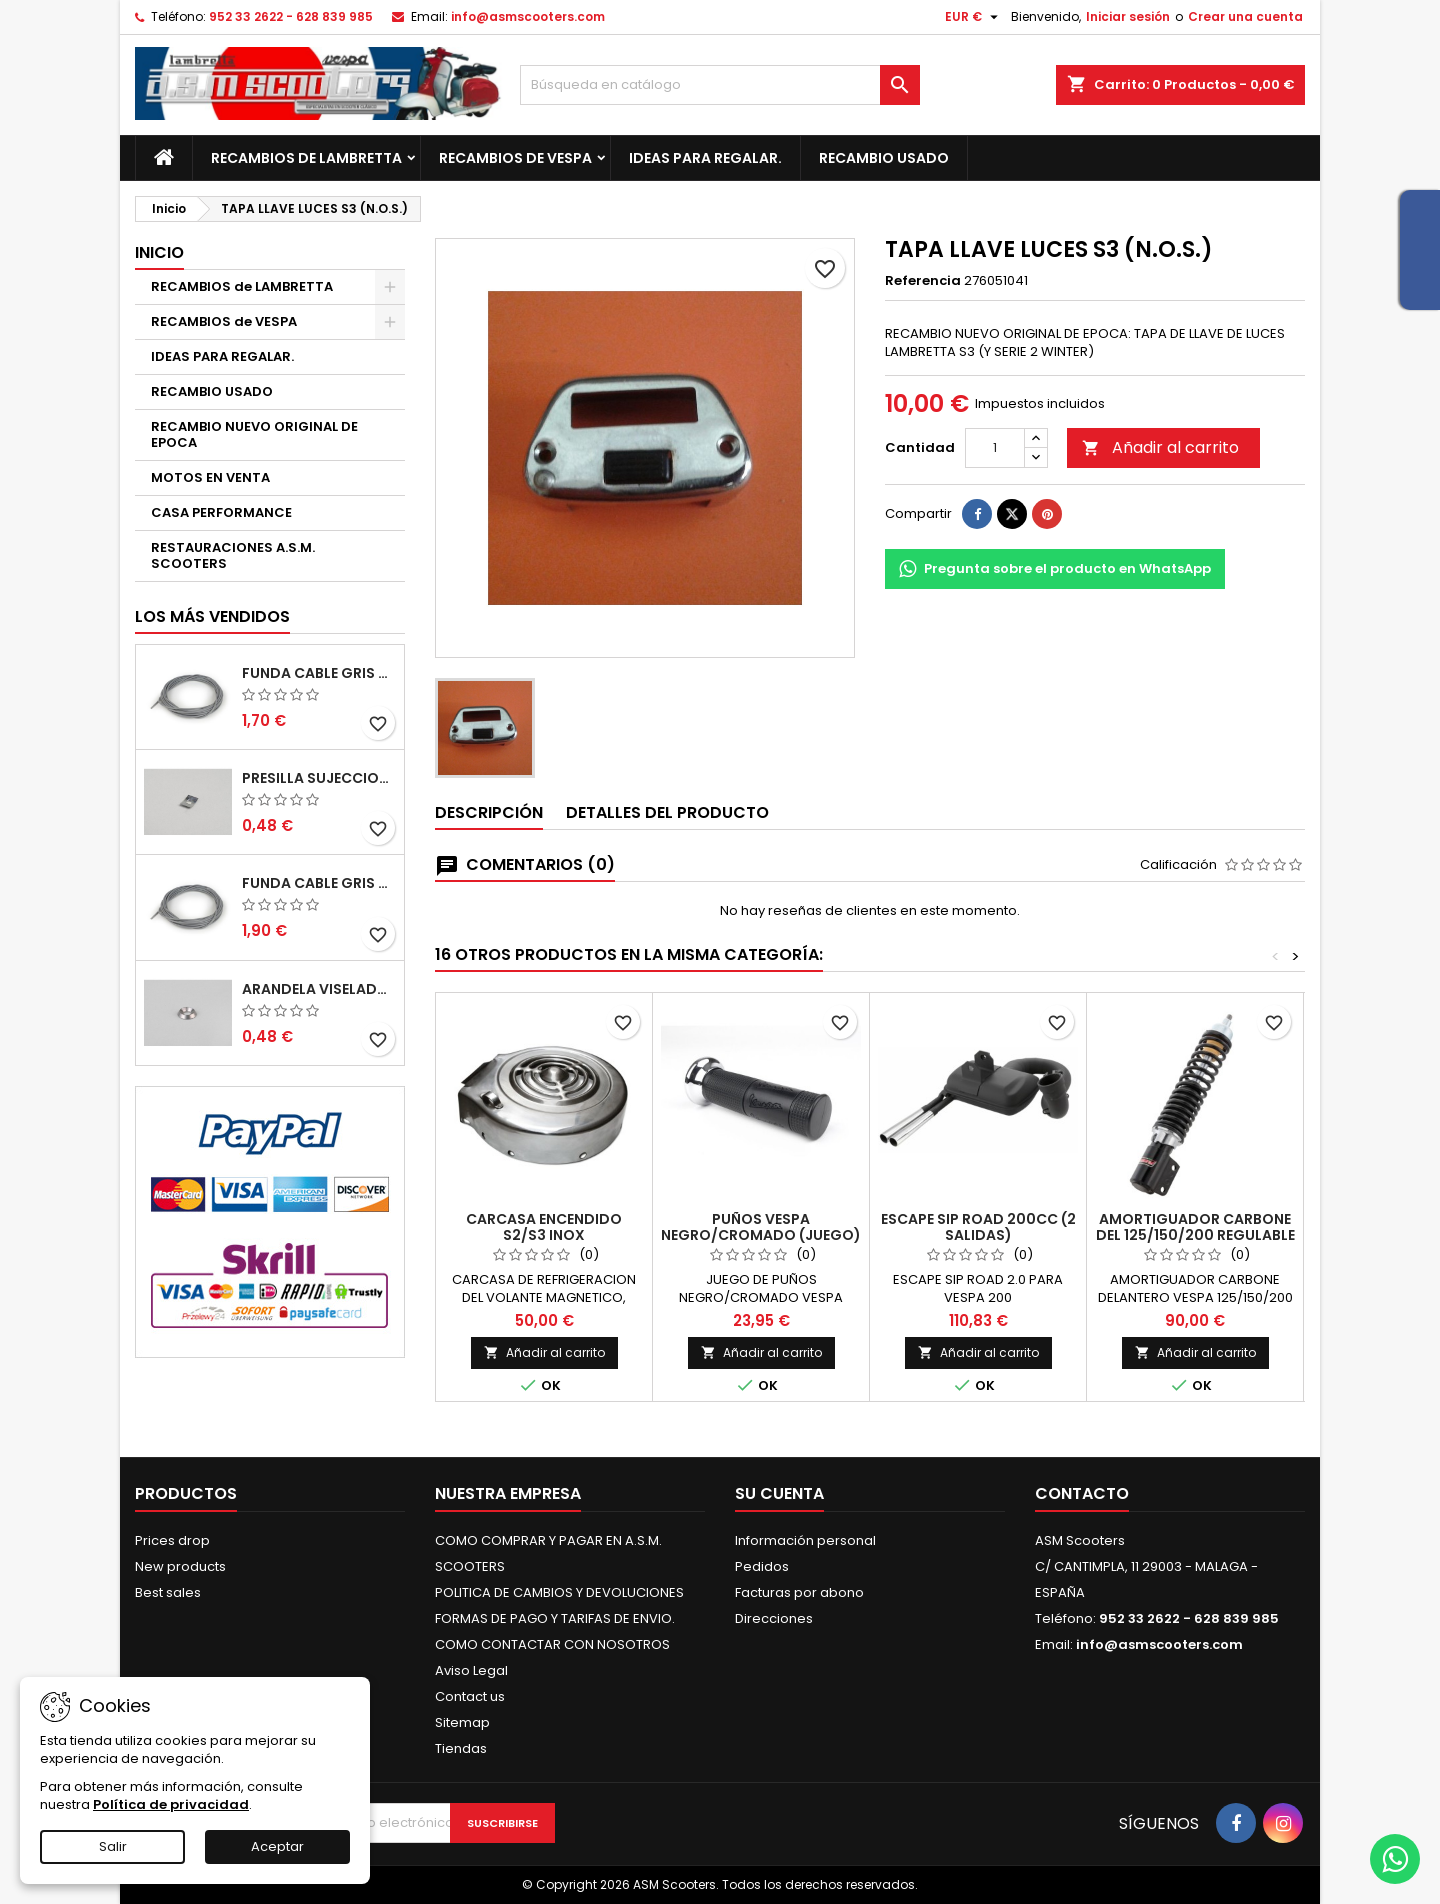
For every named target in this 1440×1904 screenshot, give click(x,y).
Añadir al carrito (1160, 447)
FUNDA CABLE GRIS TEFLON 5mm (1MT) (319, 673)
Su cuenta (779, 1493)
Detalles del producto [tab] (667, 812)
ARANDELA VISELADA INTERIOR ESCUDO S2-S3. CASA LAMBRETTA (319, 989)
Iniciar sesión (1128, 16)
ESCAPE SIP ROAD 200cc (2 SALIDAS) (978, 1227)
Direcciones (774, 1618)
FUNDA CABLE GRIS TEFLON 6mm (319, 883)
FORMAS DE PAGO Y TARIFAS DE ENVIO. (555, 1618)
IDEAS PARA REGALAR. (705, 158)
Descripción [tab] (489, 812)
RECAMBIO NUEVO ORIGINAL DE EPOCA (254, 434)
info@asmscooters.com (528, 16)
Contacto (1082, 1493)
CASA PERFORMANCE (221, 512)
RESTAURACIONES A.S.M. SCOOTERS (233, 555)
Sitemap (462, 1722)
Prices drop (172, 1540)
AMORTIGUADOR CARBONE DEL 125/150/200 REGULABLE (1195, 1227)
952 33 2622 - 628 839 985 (291, 16)
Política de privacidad (171, 1804)
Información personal (805, 1540)
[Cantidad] (995, 448)
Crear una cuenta (1245, 16)
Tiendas (461, 1748)
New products (180, 1566)
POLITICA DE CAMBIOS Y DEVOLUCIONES (559, 1592)
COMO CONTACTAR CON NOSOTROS (552, 1644)
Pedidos (762, 1566)
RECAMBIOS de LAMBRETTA (306, 158)
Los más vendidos (212, 616)
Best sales (168, 1592)
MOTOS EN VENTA (210, 477)
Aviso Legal (471, 1670)
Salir (113, 1846)
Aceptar (277, 1846)
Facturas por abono (799, 1592)
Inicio (159, 252)
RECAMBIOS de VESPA (515, 158)
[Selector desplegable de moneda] (974, 17)
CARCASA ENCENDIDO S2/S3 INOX (544, 1227)
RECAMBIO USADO (884, 158)
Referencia (923, 281)
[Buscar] (720, 85)
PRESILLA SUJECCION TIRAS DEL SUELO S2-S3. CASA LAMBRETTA (319, 778)
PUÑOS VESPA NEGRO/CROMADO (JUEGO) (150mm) (761, 1235)
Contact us (470, 1696)
